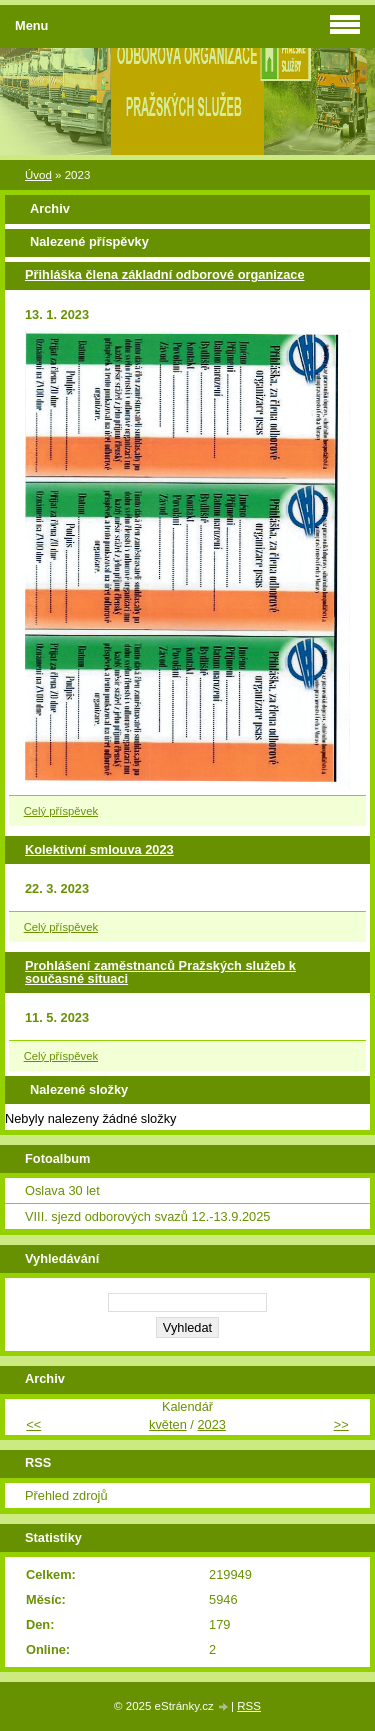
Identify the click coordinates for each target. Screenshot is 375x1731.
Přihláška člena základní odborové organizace (165, 274)
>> (341, 1424)
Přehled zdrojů (66, 1495)
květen (168, 1424)
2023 (211, 1424)
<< (33, 1424)
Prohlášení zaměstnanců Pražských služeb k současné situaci (160, 972)
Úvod (38, 175)
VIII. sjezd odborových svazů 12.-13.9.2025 (147, 1216)
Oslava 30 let (62, 1190)
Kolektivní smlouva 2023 (99, 849)
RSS (249, 1706)
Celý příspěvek (61, 811)
